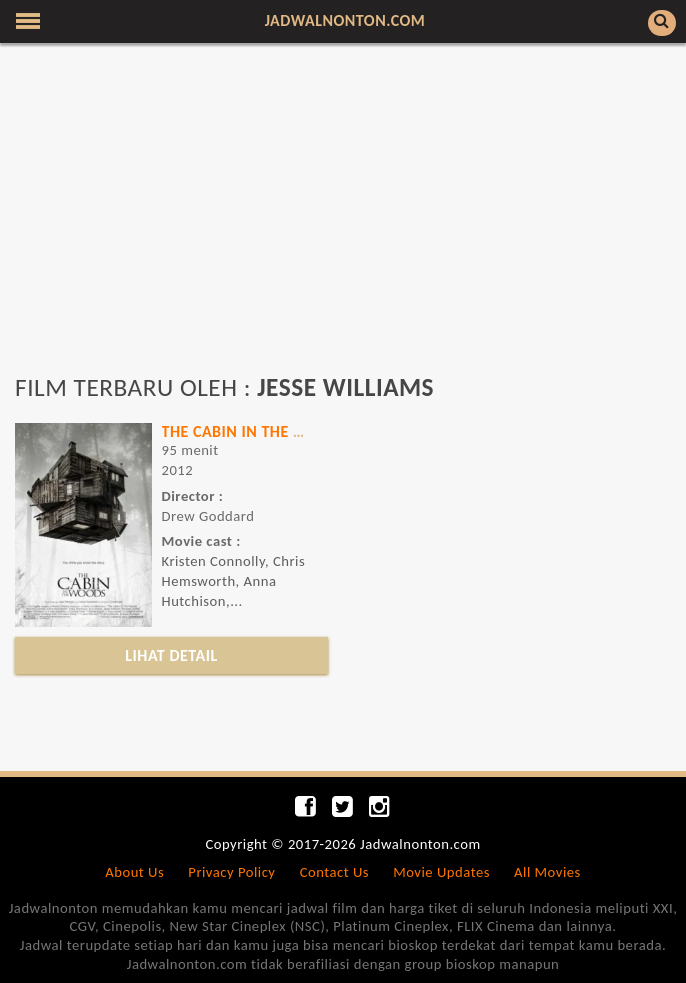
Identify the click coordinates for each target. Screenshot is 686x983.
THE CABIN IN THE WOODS (255, 431)
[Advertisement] (343, 218)
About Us (134, 872)
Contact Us (334, 872)
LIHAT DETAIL (171, 655)
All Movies (547, 872)
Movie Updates (441, 872)
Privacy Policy (231, 872)
